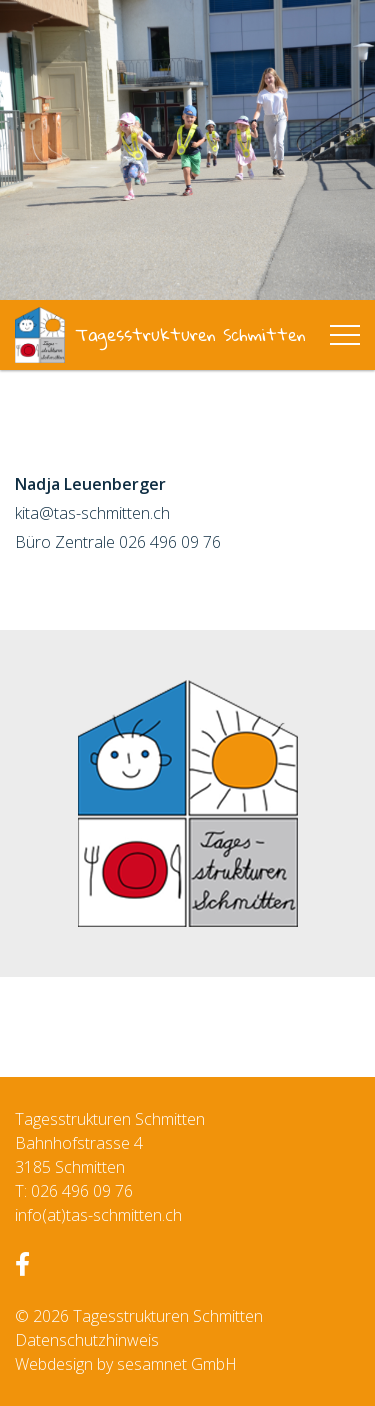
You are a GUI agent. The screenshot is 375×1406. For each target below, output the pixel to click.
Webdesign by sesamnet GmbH (126, 1364)
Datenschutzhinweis (87, 1340)
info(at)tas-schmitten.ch (98, 1215)
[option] (187, 150)
